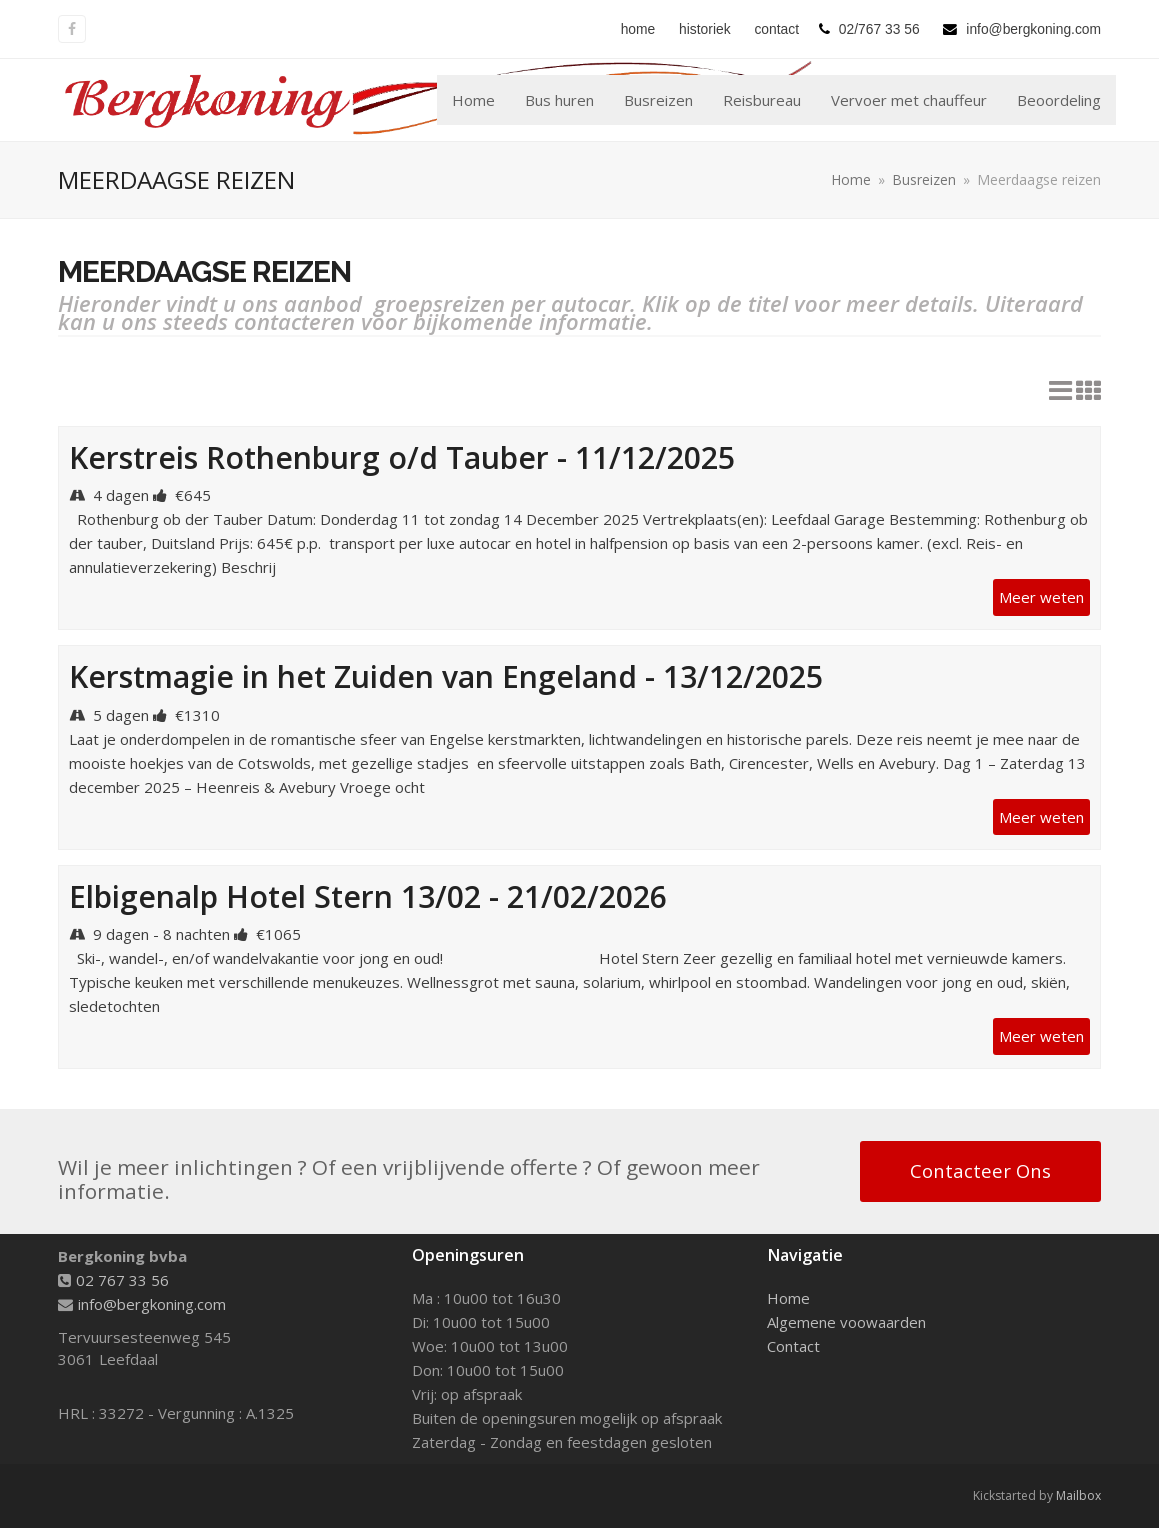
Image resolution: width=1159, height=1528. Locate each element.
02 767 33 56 (122, 1280)
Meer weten (1041, 597)
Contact (793, 1346)
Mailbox (1078, 1495)
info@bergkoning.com (152, 1304)
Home (788, 1298)
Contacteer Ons (980, 1170)
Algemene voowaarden (846, 1322)
